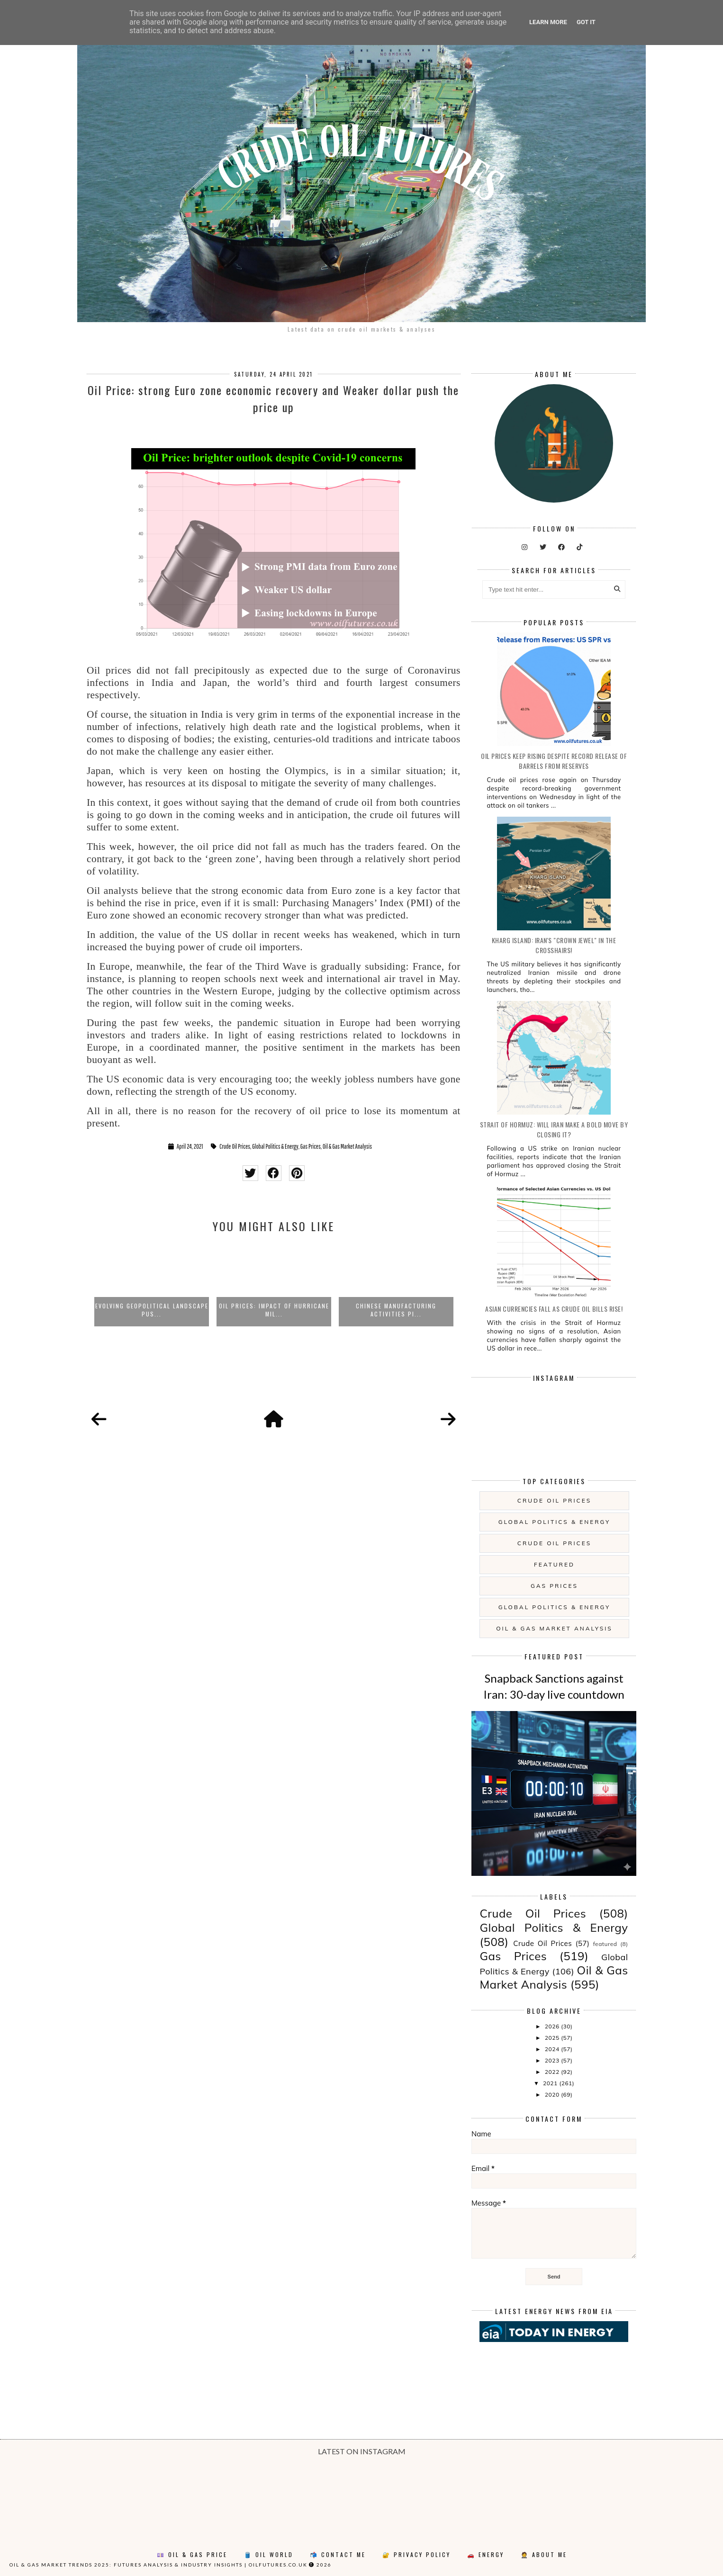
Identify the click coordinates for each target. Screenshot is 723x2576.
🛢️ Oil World (268, 2554)
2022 (553, 2071)
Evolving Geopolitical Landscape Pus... (151, 1310)
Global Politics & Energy (275, 1146)
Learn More (548, 22)
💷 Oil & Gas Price (192, 2554)
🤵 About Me (544, 2554)
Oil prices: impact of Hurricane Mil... (274, 1310)
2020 (553, 2094)
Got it (586, 22)
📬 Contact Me (338, 2554)
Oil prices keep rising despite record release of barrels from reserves (554, 761)
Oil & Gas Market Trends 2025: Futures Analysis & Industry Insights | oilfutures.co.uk (158, 2564)
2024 (553, 2049)
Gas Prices (310, 1146)
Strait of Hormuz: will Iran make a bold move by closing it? (554, 1129)
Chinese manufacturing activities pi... (396, 1310)
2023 (553, 2060)
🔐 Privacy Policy (416, 2554)
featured (554, 1564)
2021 (551, 2083)
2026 (553, 2026)
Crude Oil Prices (234, 1146)
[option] (151, 1284)
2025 (553, 2037)
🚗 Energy (485, 2554)
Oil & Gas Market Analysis (347, 1146)
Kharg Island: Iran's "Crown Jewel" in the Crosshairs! (554, 945)
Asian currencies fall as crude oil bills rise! (554, 1309)
